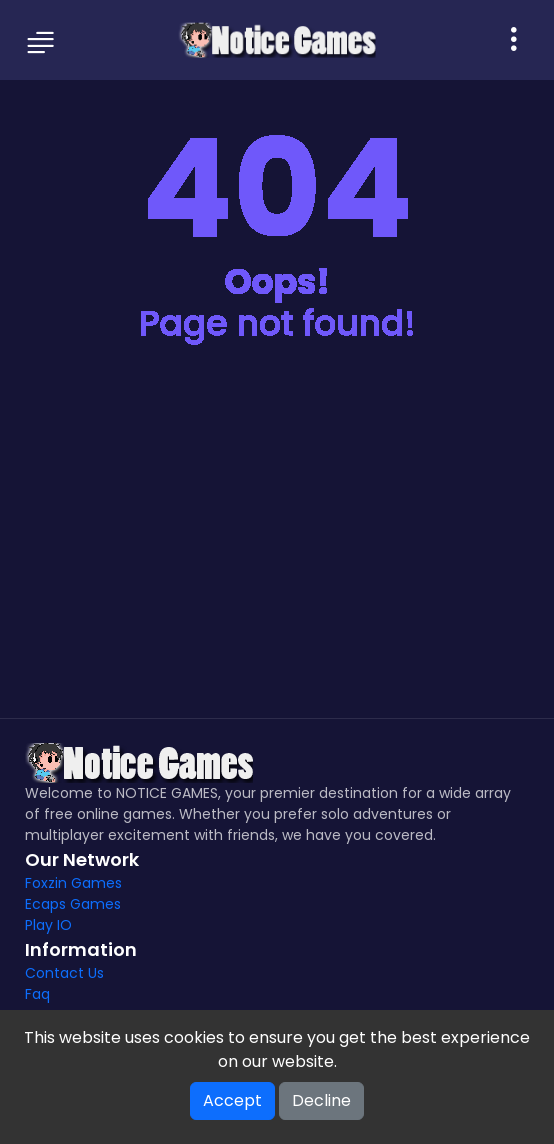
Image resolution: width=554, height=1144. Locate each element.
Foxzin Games (73, 883)
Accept (232, 1100)
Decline (321, 1100)
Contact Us (64, 973)
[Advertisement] (277, 548)
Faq (37, 994)
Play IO (48, 925)
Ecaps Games (73, 904)
